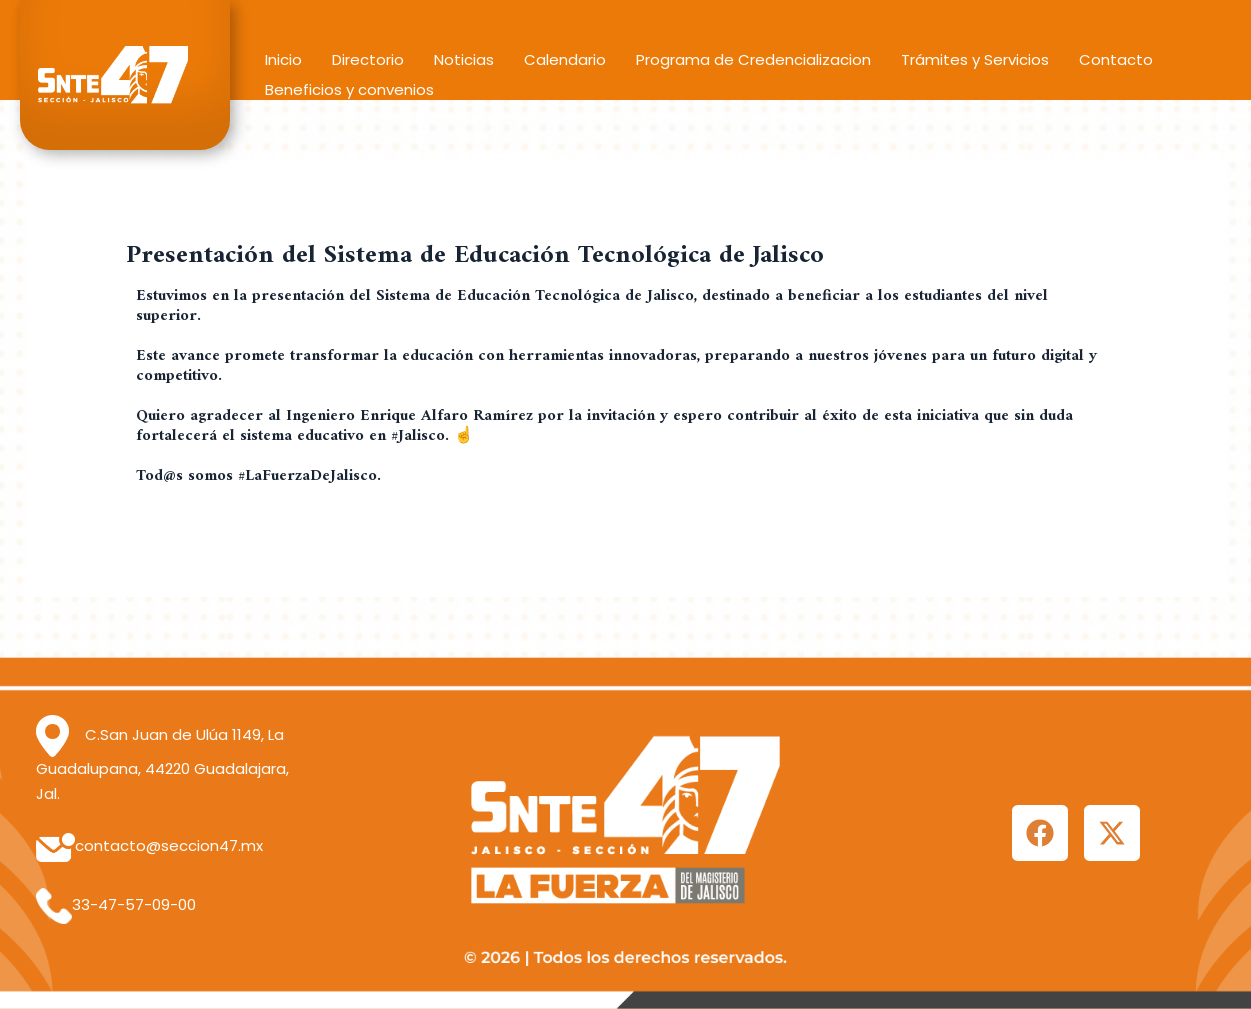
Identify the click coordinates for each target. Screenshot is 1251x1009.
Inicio (283, 59)
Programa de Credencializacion (753, 59)
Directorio (368, 59)
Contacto (1116, 59)
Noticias (464, 59)
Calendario (565, 59)
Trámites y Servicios (975, 59)
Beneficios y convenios (349, 89)
